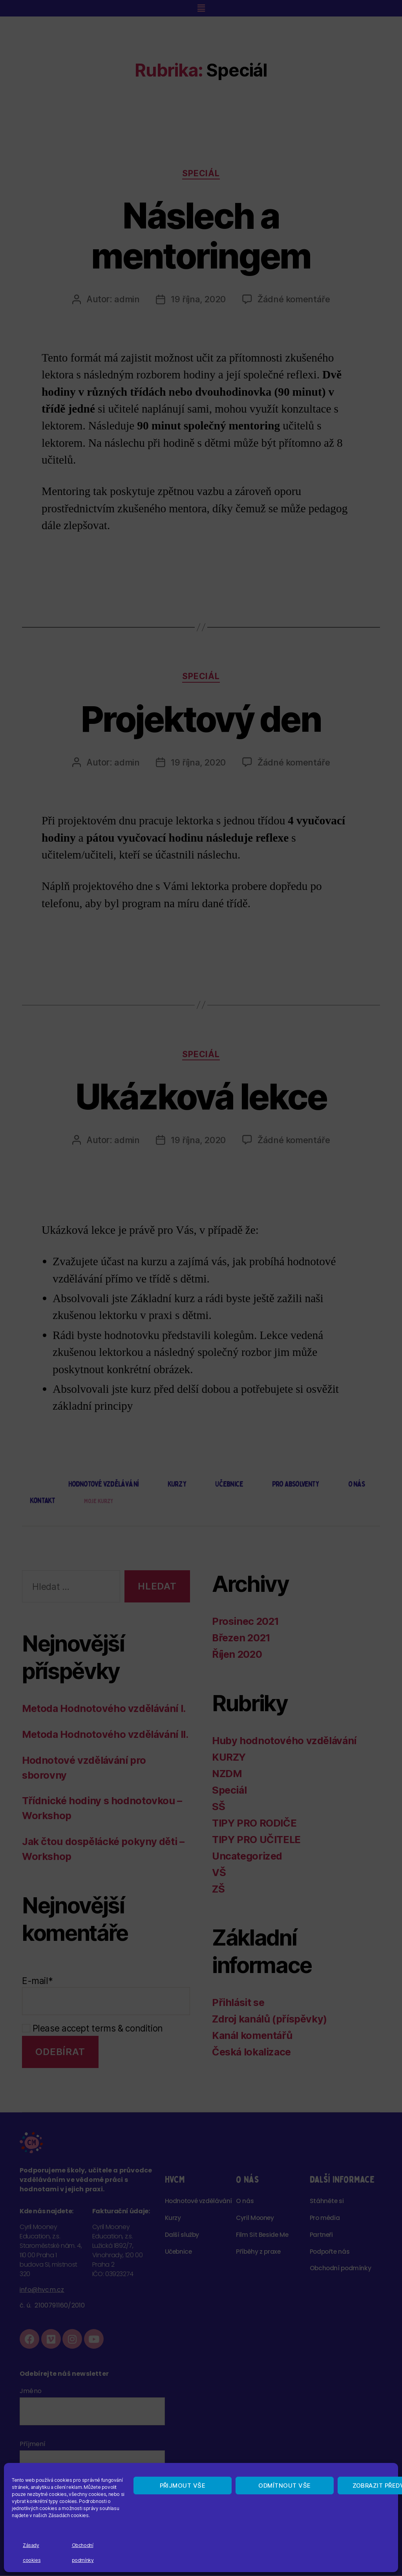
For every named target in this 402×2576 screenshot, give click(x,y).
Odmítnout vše (284, 2485)
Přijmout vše (183, 2485)
